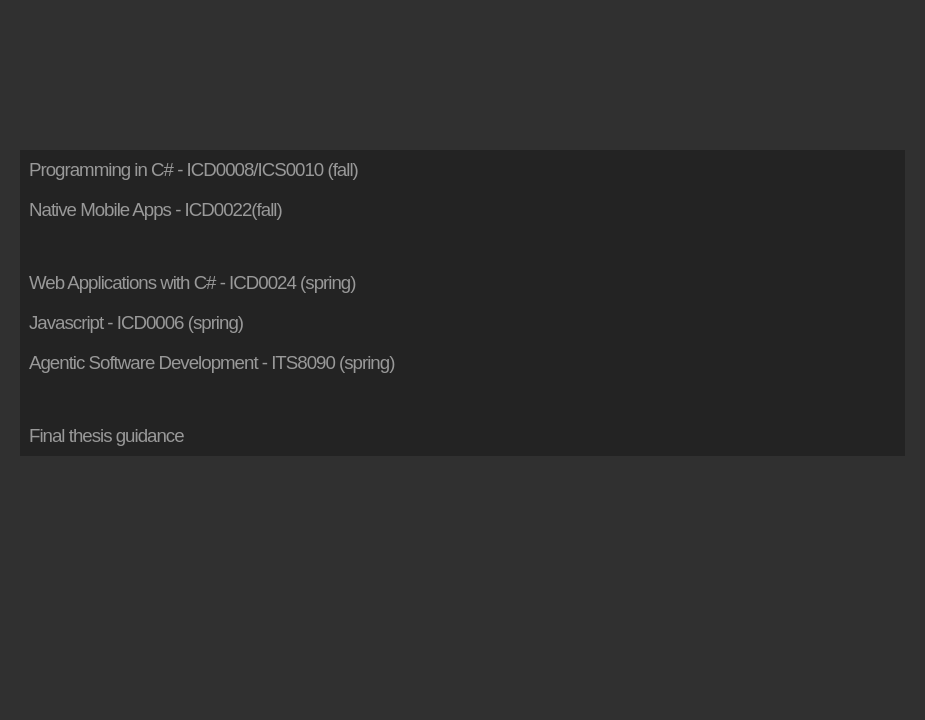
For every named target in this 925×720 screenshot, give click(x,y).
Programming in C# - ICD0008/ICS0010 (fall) (193, 169)
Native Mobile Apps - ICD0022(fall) (155, 209)
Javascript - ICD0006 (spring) (136, 322)
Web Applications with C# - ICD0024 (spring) (192, 282)
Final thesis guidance (106, 435)
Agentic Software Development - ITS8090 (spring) (211, 362)
